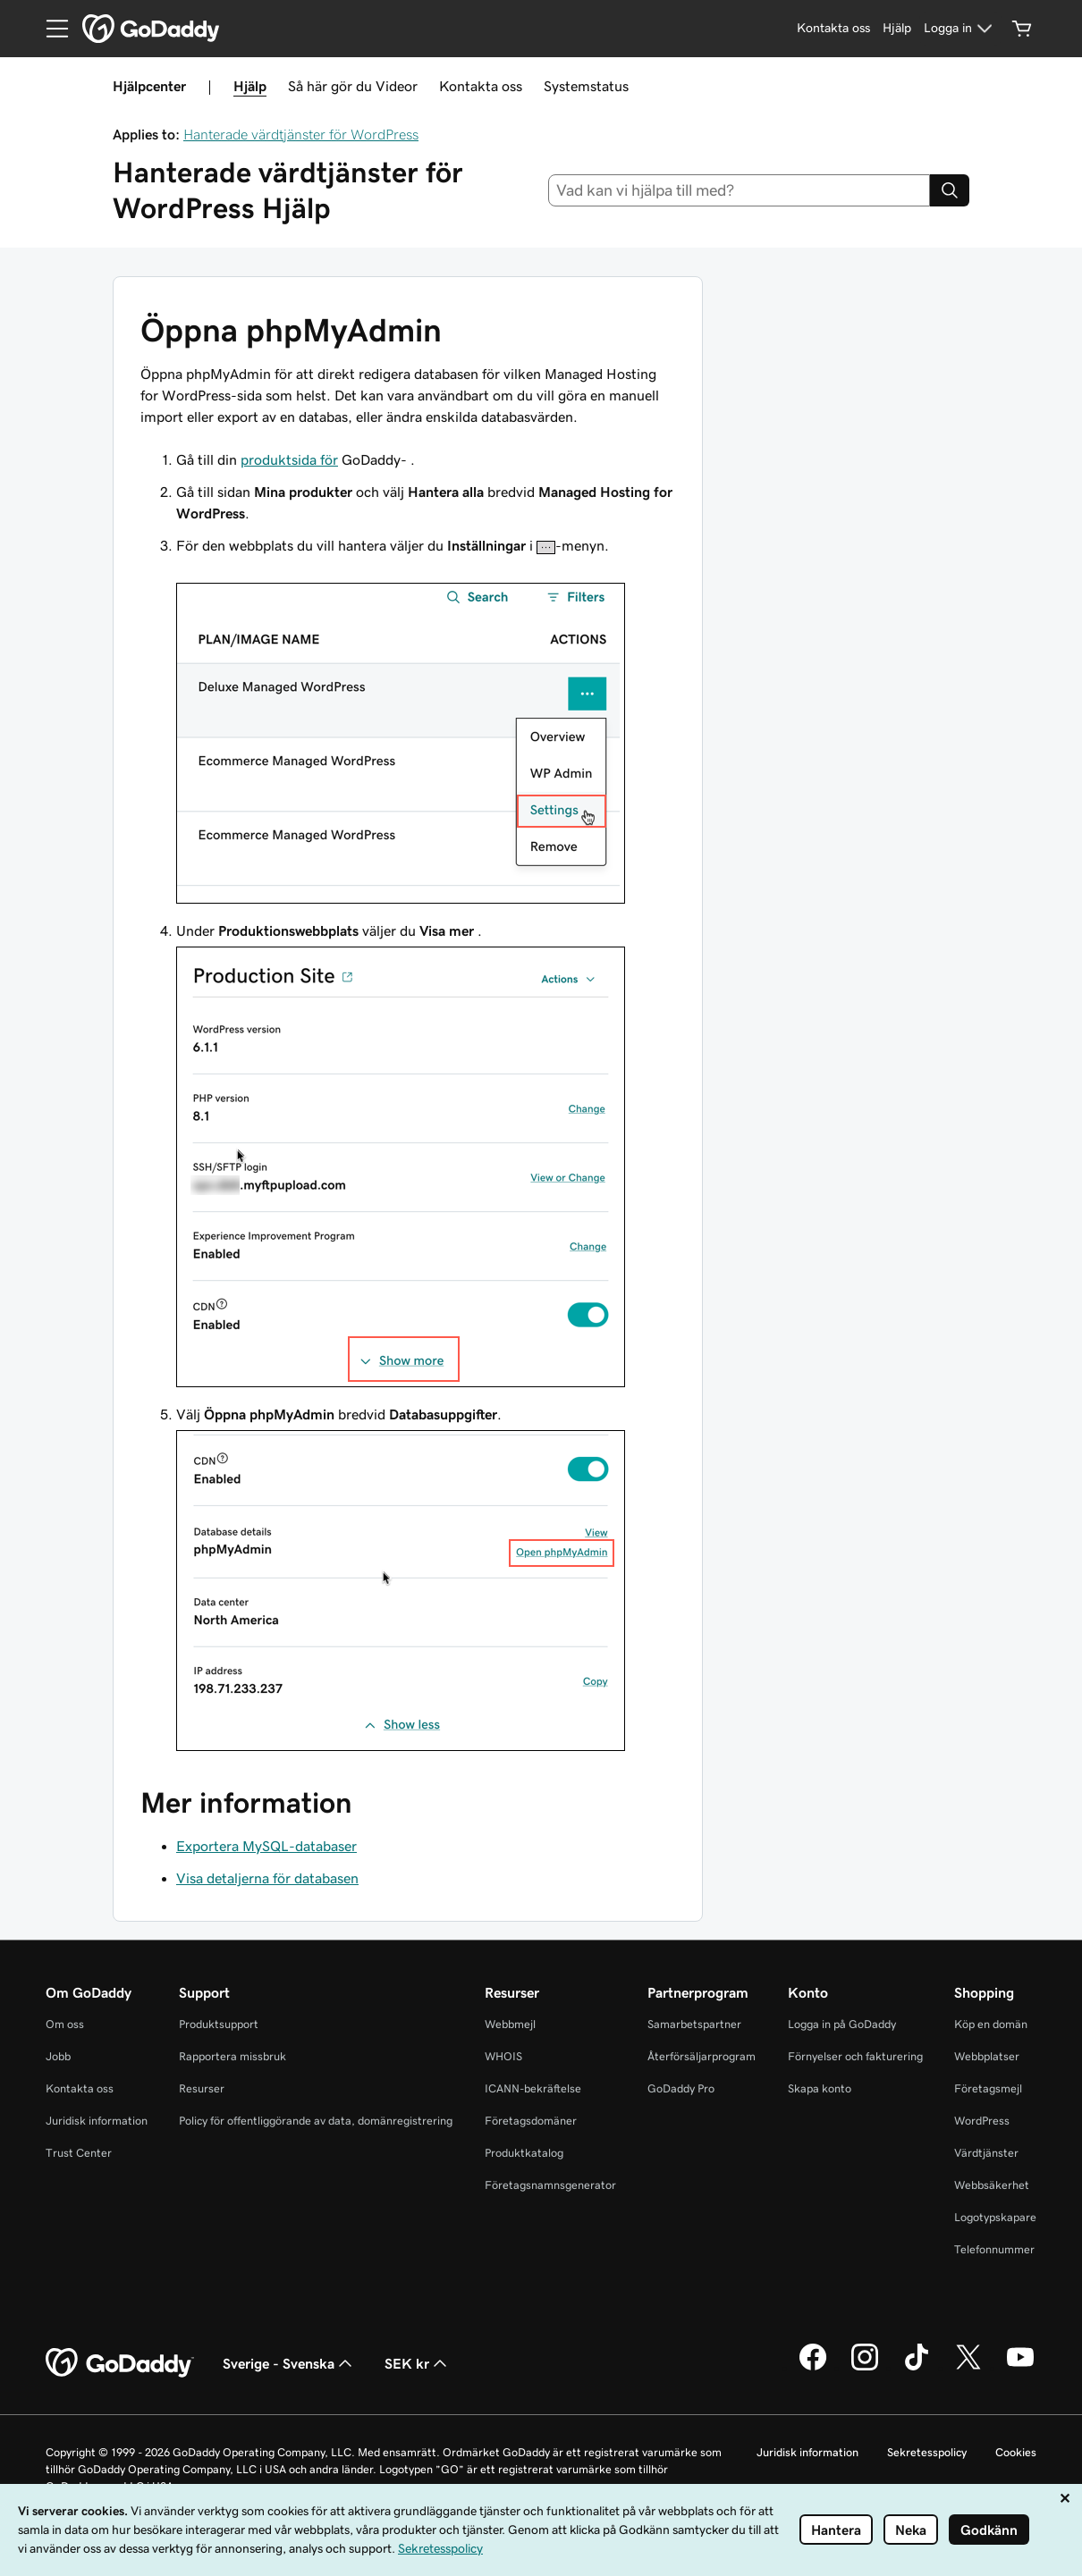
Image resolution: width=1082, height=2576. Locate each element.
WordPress (982, 2120)
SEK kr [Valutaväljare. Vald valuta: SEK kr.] (418, 2363)
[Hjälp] (897, 29)
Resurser (201, 2088)
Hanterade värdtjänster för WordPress (300, 134)
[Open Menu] (50, 28)
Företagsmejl (988, 2088)
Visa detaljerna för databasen (267, 1878)
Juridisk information (97, 2120)
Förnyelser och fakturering (855, 2056)
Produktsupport (218, 2024)
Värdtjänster (986, 2153)
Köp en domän (990, 2024)
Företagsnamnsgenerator (550, 2185)
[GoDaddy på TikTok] (916, 2368)
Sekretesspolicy (927, 2452)
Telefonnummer (994, 2249)
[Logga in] (960, 29)
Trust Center (79, 2153)
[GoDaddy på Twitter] (968, 2368)
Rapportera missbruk (232, 2056)
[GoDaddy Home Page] (120, 2363)
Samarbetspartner (694, 2024)
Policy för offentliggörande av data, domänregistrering (315, 2120)
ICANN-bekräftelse (533, 2088)
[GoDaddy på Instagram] (865, 2368)
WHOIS (503, 2056)
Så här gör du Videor (353, 86)
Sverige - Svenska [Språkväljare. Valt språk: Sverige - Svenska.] (289, 2363)
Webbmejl (510, 2024)
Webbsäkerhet (991, 2185)
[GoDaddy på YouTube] (1020, 2368)
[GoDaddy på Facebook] (813, 2368)
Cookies (1015, 2452)
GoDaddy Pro (680, 2088)
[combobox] (739, 190)
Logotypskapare (995, 2217)
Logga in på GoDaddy (842, 2024)
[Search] (949, 190)
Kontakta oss (480, 86)
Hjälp (249, 86)
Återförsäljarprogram (701, 2056)
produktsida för (289, 459)
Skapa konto (819, 2088)
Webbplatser (986, 2056)
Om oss (65, 2024)
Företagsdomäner (531, 2120)
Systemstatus (586, 86)
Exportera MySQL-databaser (266, 1846)
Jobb (58, 2056)
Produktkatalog (524, 2153)
